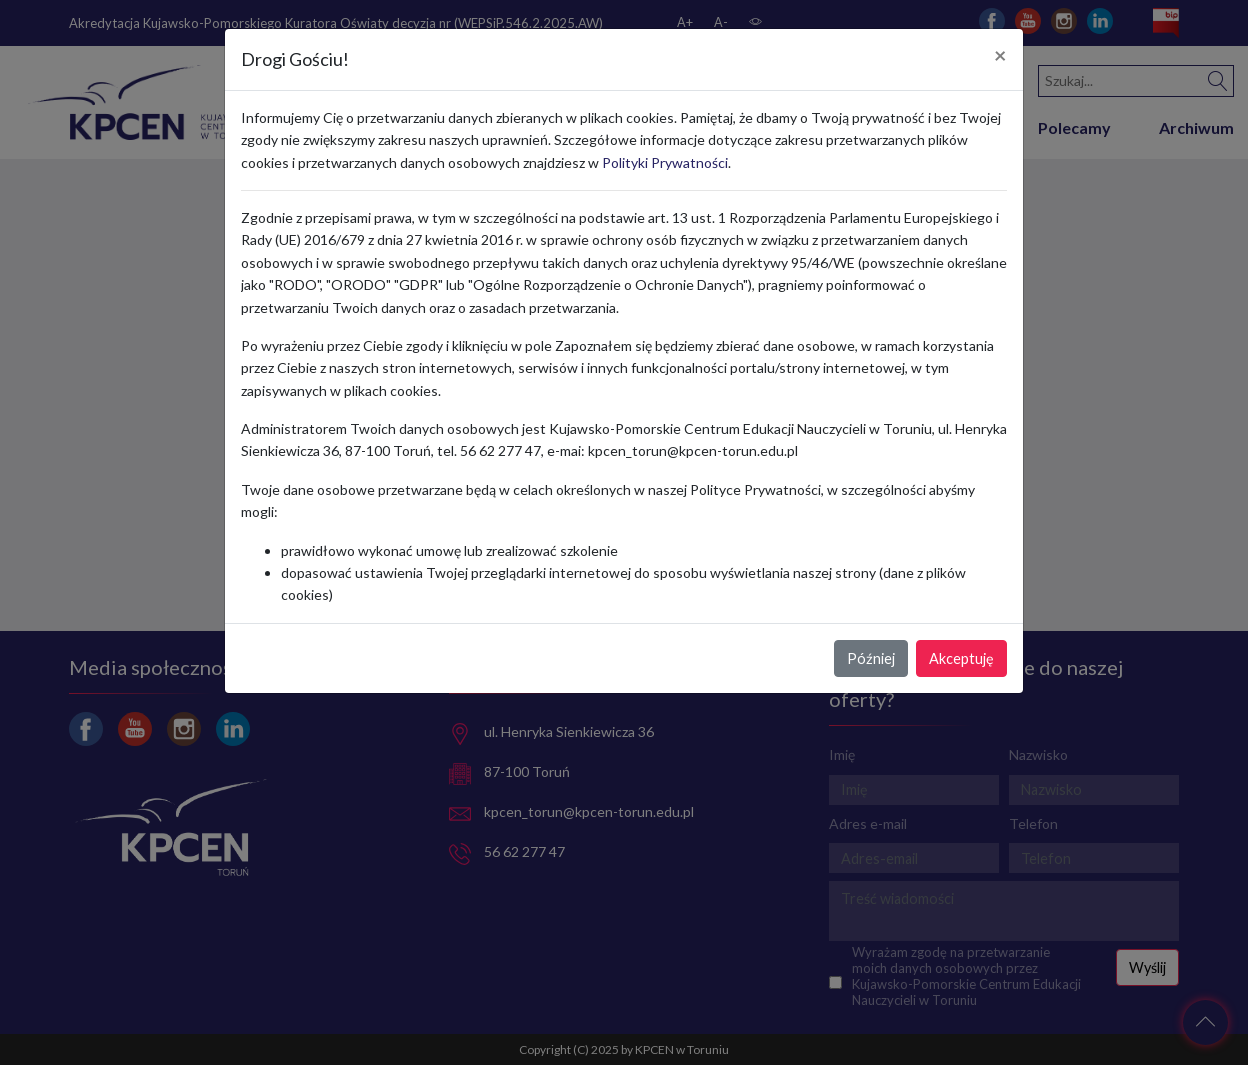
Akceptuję (961, 658)
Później (871, 658)
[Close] (1000, 56)
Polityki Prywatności (665, 162)
